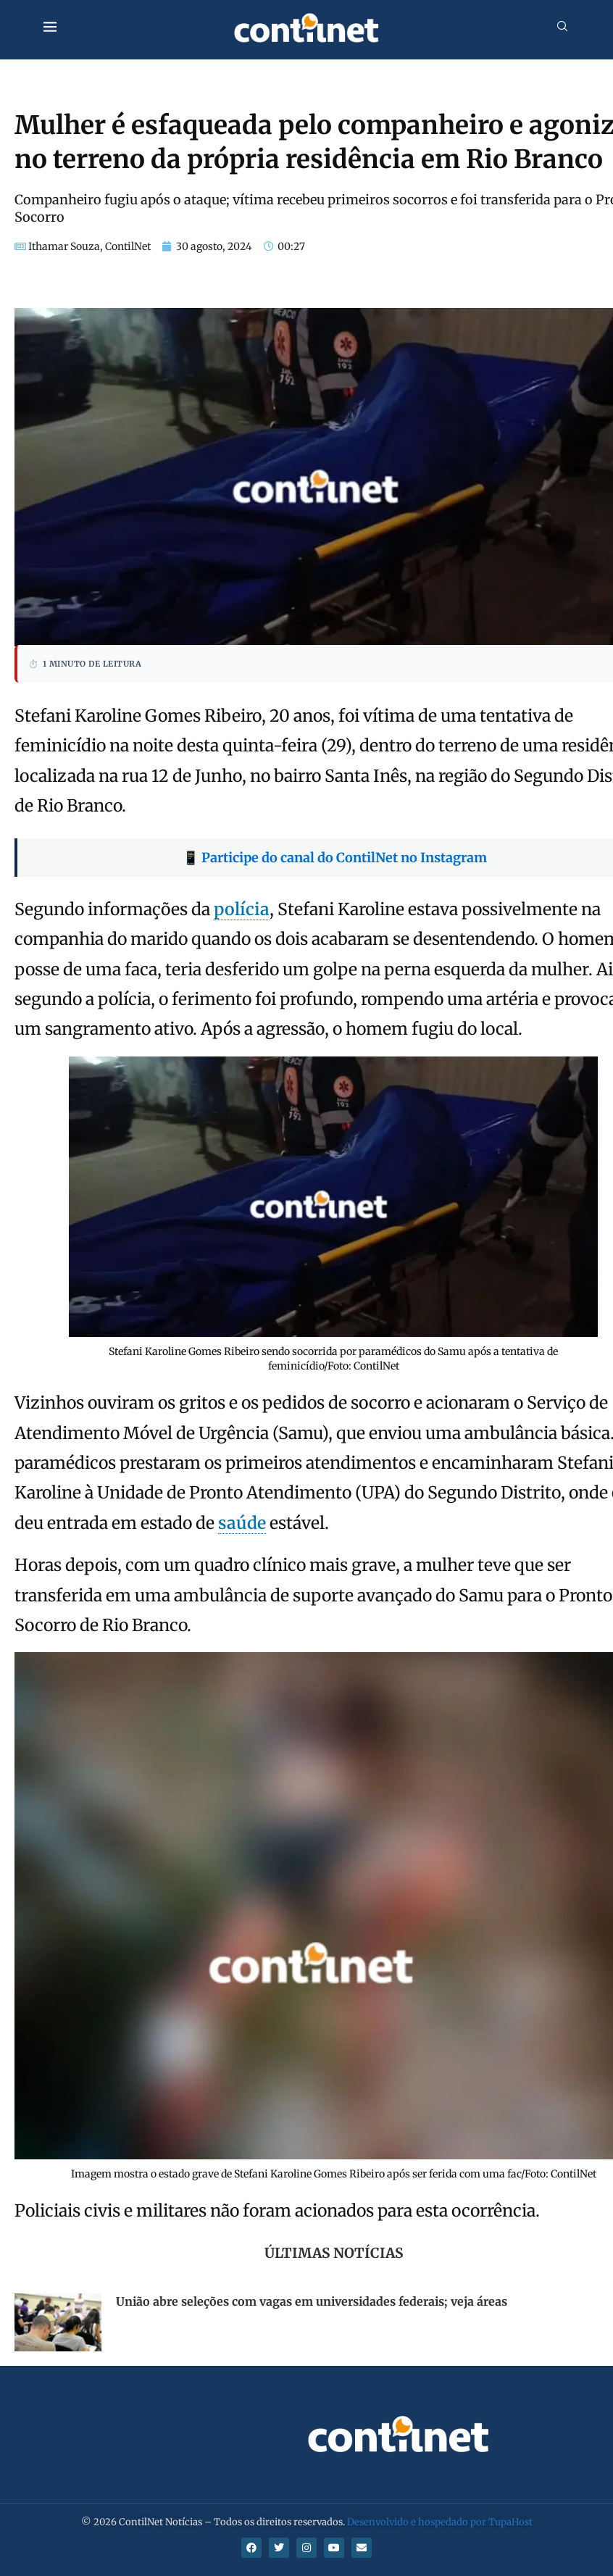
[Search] (562, 27)
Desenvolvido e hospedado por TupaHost (440, 2522)
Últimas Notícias (333, 2253)
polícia (242, 909)
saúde (242, 1522)
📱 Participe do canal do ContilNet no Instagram (335, 857)
